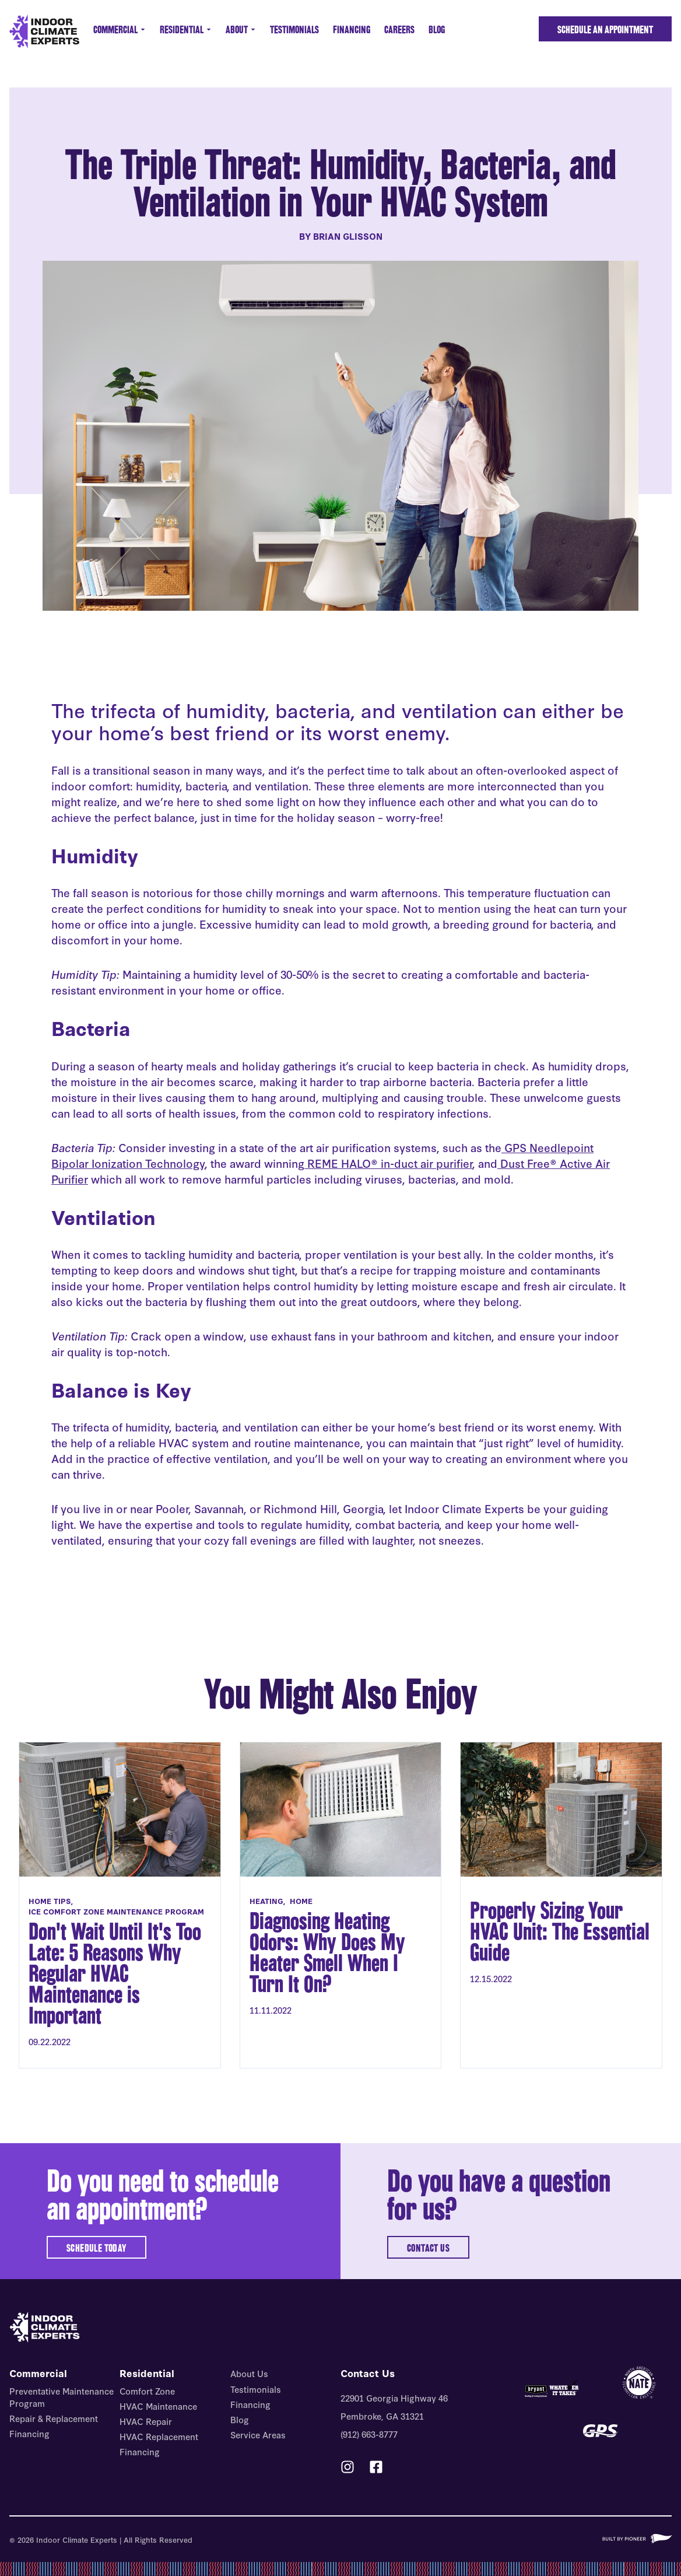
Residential (186, 29)
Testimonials (294, 29)
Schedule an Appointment (605, 29)
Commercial (119, 29)
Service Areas (258, 2434)
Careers (399, 29)
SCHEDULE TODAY (96, 2248)
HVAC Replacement (159, 2436)
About (241, 29)
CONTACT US (428, 2248)
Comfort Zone (147, 2391)
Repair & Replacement (53, 2418)
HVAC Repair (146, 2421)
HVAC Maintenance (158, 2406)
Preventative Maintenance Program (61, 2397)
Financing (351, 29)
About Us (249, 2373)
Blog (437, 29)
